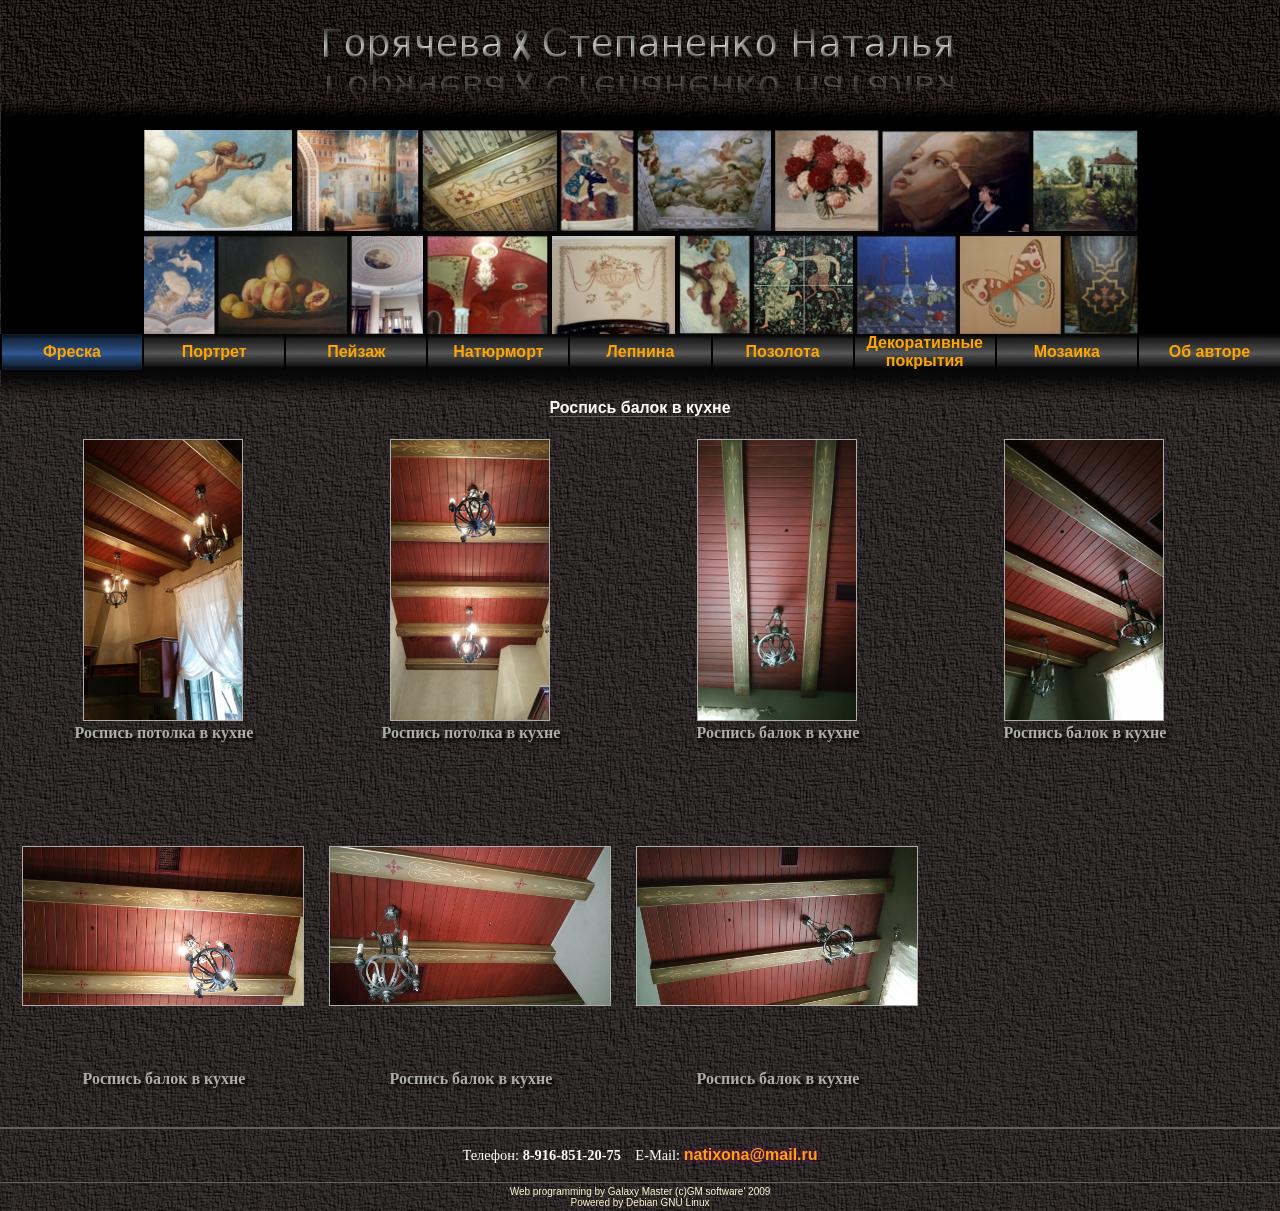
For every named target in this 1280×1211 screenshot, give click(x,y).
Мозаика (1067, 351)
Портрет (214, 351)
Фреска (72, 351)
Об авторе (1209, 351)
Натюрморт (498, 351)
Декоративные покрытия (924, 351)
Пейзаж (356, 351)
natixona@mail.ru (751, 1154)
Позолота (783, 351)
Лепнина (641, 351)
